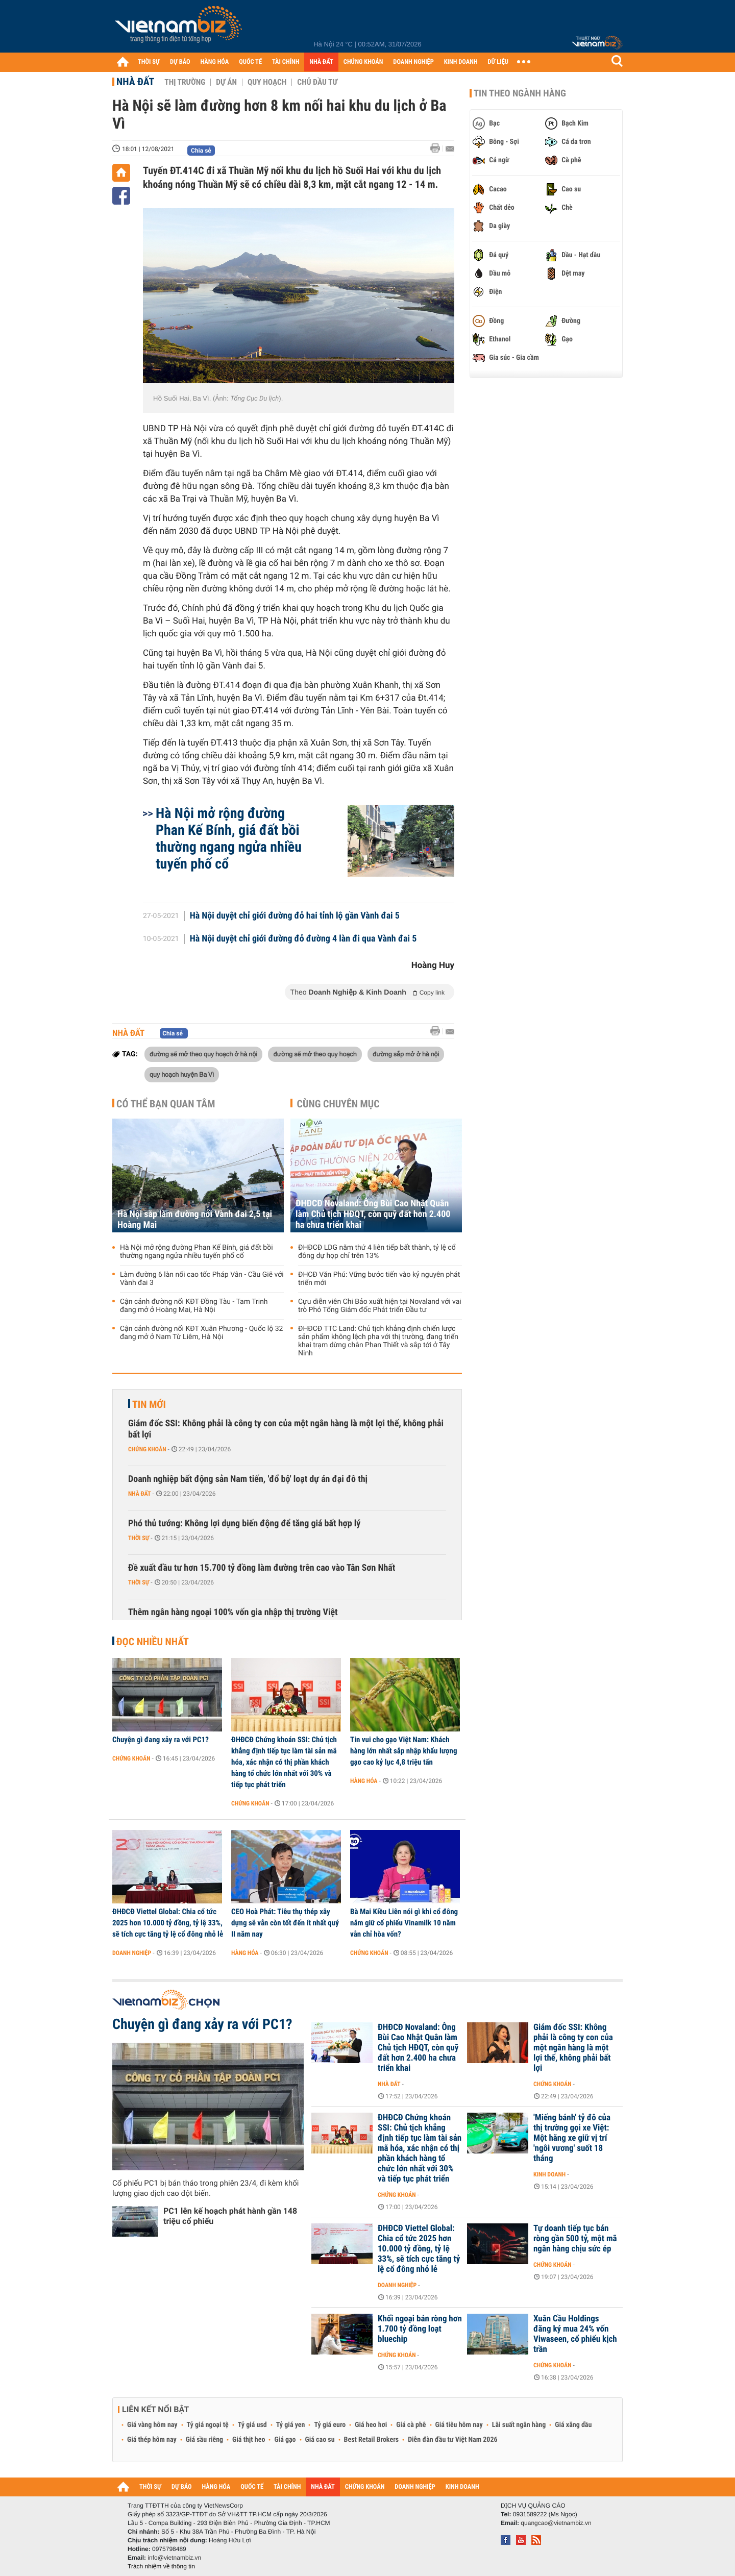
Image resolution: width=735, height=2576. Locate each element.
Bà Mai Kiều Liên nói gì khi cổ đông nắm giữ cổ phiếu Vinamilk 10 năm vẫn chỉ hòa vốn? (404, 1923)
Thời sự (138, 1538)
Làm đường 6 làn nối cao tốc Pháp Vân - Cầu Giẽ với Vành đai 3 (202, 1279)
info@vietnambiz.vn (174, 2557)
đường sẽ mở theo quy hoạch (314, 1053)
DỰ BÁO (180, 62)
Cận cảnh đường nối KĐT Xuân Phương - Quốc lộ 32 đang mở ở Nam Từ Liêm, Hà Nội (201, 1333)
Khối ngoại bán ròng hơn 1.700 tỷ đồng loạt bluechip (420, 2329)
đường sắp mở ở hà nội (406, 1053)
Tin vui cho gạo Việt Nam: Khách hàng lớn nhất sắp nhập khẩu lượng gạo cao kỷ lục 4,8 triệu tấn (403, 1751)
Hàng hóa (363, 1781)
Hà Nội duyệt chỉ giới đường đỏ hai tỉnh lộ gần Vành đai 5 (295, 916)
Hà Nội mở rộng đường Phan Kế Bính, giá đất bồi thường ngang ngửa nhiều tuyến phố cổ (229, 838)
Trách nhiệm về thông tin (161, 2566)
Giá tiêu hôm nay (459, 2425)
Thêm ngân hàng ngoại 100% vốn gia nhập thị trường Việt (233, 1612)
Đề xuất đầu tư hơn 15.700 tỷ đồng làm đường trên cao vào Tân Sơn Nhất (261, 1568)
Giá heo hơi (371, 2425)
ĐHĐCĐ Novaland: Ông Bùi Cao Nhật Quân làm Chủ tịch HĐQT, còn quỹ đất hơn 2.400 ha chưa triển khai (373, 1214)
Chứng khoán (147, 1449)
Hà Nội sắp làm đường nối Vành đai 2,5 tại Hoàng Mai (194, 1219)
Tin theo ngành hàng (520, 93)
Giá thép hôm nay (152, 2439)
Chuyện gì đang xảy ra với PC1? (160, 1739)
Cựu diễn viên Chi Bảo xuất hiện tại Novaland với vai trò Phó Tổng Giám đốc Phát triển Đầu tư (379, 1306)
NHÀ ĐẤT (321, 62)
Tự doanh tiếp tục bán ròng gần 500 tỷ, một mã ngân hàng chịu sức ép (575, 2238)
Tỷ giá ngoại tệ (208, 2425)
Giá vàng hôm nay (152, 2425)
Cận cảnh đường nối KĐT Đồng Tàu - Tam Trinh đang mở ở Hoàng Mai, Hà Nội (194, 1306)
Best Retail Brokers (371, 2439)
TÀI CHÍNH (285, 62)
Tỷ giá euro (330, 2425)
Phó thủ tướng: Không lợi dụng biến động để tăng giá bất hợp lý (244, 1523)
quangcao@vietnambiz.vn (556, 2523)
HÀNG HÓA (215, 62)
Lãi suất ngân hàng (519, 2425)
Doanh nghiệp (131, 1952)
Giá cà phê (411, 2425)
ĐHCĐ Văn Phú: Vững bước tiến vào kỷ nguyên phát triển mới (379, 1279)
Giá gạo (285, 2439)
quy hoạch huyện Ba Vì (182, 1074)
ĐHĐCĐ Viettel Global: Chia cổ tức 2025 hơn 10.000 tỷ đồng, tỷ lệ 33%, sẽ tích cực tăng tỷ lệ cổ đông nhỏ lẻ (167, 1923)
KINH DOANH (461, 62)
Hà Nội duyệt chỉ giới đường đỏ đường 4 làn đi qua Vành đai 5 (303, 939)
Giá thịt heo (248, 2439)
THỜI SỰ (149, 62)
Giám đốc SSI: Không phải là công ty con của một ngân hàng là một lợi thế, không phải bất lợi (286, 1429)
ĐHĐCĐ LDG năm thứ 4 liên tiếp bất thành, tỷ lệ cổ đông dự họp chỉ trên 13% (377, 1252)
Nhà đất (135, 82)
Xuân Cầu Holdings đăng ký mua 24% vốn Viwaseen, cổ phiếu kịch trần (575, 2334)
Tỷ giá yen (290, 2425)
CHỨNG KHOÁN (363, 62)
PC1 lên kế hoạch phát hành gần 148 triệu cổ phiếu (230, 2216)
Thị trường (184, 82)
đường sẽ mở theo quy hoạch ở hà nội (203, 1053)
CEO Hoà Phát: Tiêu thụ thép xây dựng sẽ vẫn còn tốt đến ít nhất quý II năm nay (285, 1923)
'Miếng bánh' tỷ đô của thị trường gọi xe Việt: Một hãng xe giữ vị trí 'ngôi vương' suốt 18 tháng (571, 2138)
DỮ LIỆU (498, 62)
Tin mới (149, 1404)
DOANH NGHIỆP (413, 62)
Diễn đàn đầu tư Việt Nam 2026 (452, 2439)
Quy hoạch (267, 82)
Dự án (226, 82)
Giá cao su (320, 2439)
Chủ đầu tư (317, 82)
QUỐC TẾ (250, 62)
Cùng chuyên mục (338, 1104)
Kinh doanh (549, 2174)
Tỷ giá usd (252, 2425)
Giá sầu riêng (204, 2439)
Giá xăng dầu (573, 2425)
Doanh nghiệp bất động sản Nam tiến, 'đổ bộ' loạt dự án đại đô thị (248, 1479)
